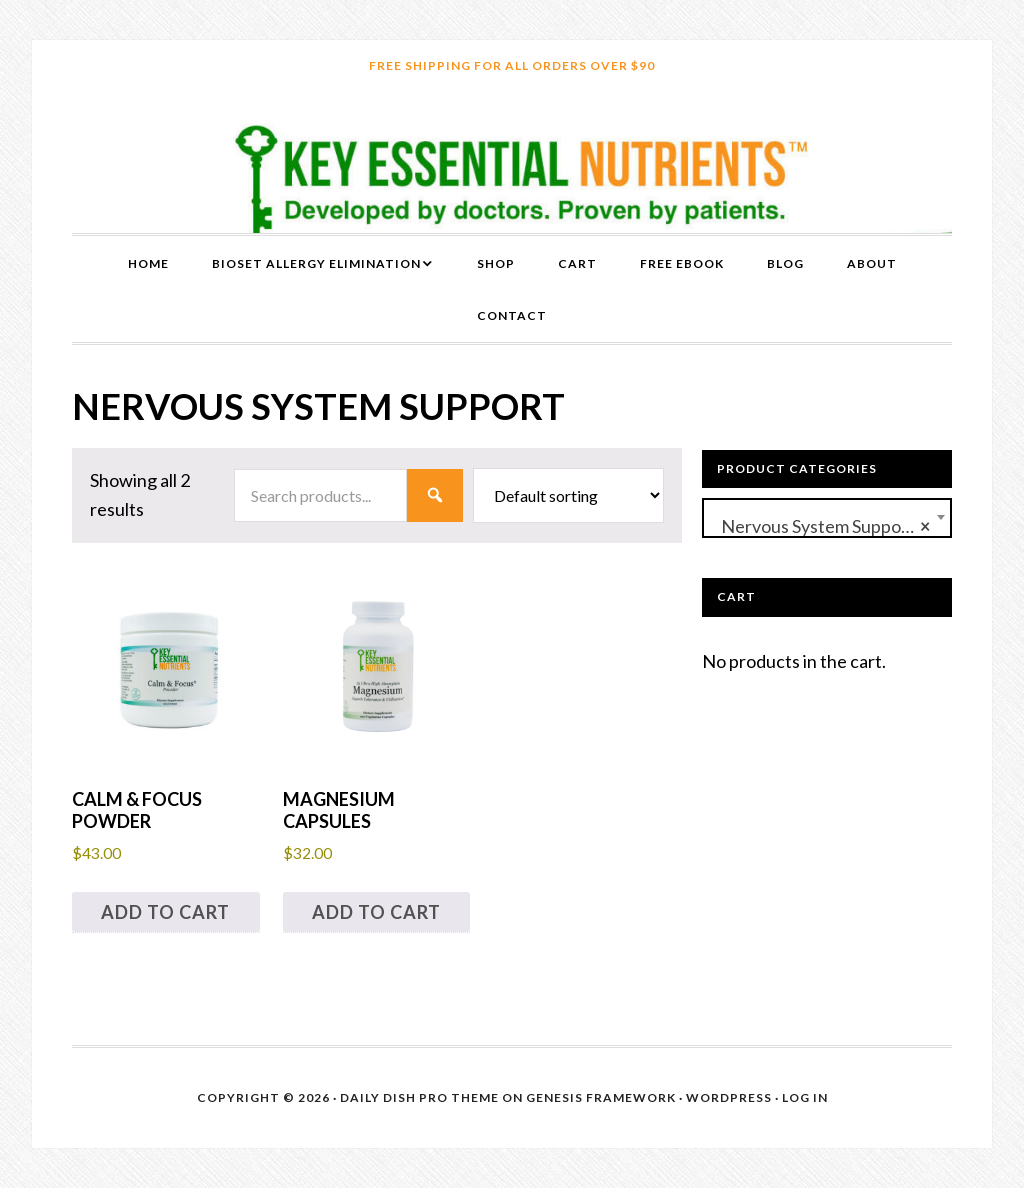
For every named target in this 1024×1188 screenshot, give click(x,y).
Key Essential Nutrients (512, 162)
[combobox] (827, 518)
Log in (805, 1097)
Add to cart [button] (165, 912)
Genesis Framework (601, 1097)
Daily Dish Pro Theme (419, 1097)
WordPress (729, 1097)
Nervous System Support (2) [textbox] (827, 526)
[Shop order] (568, 495)
